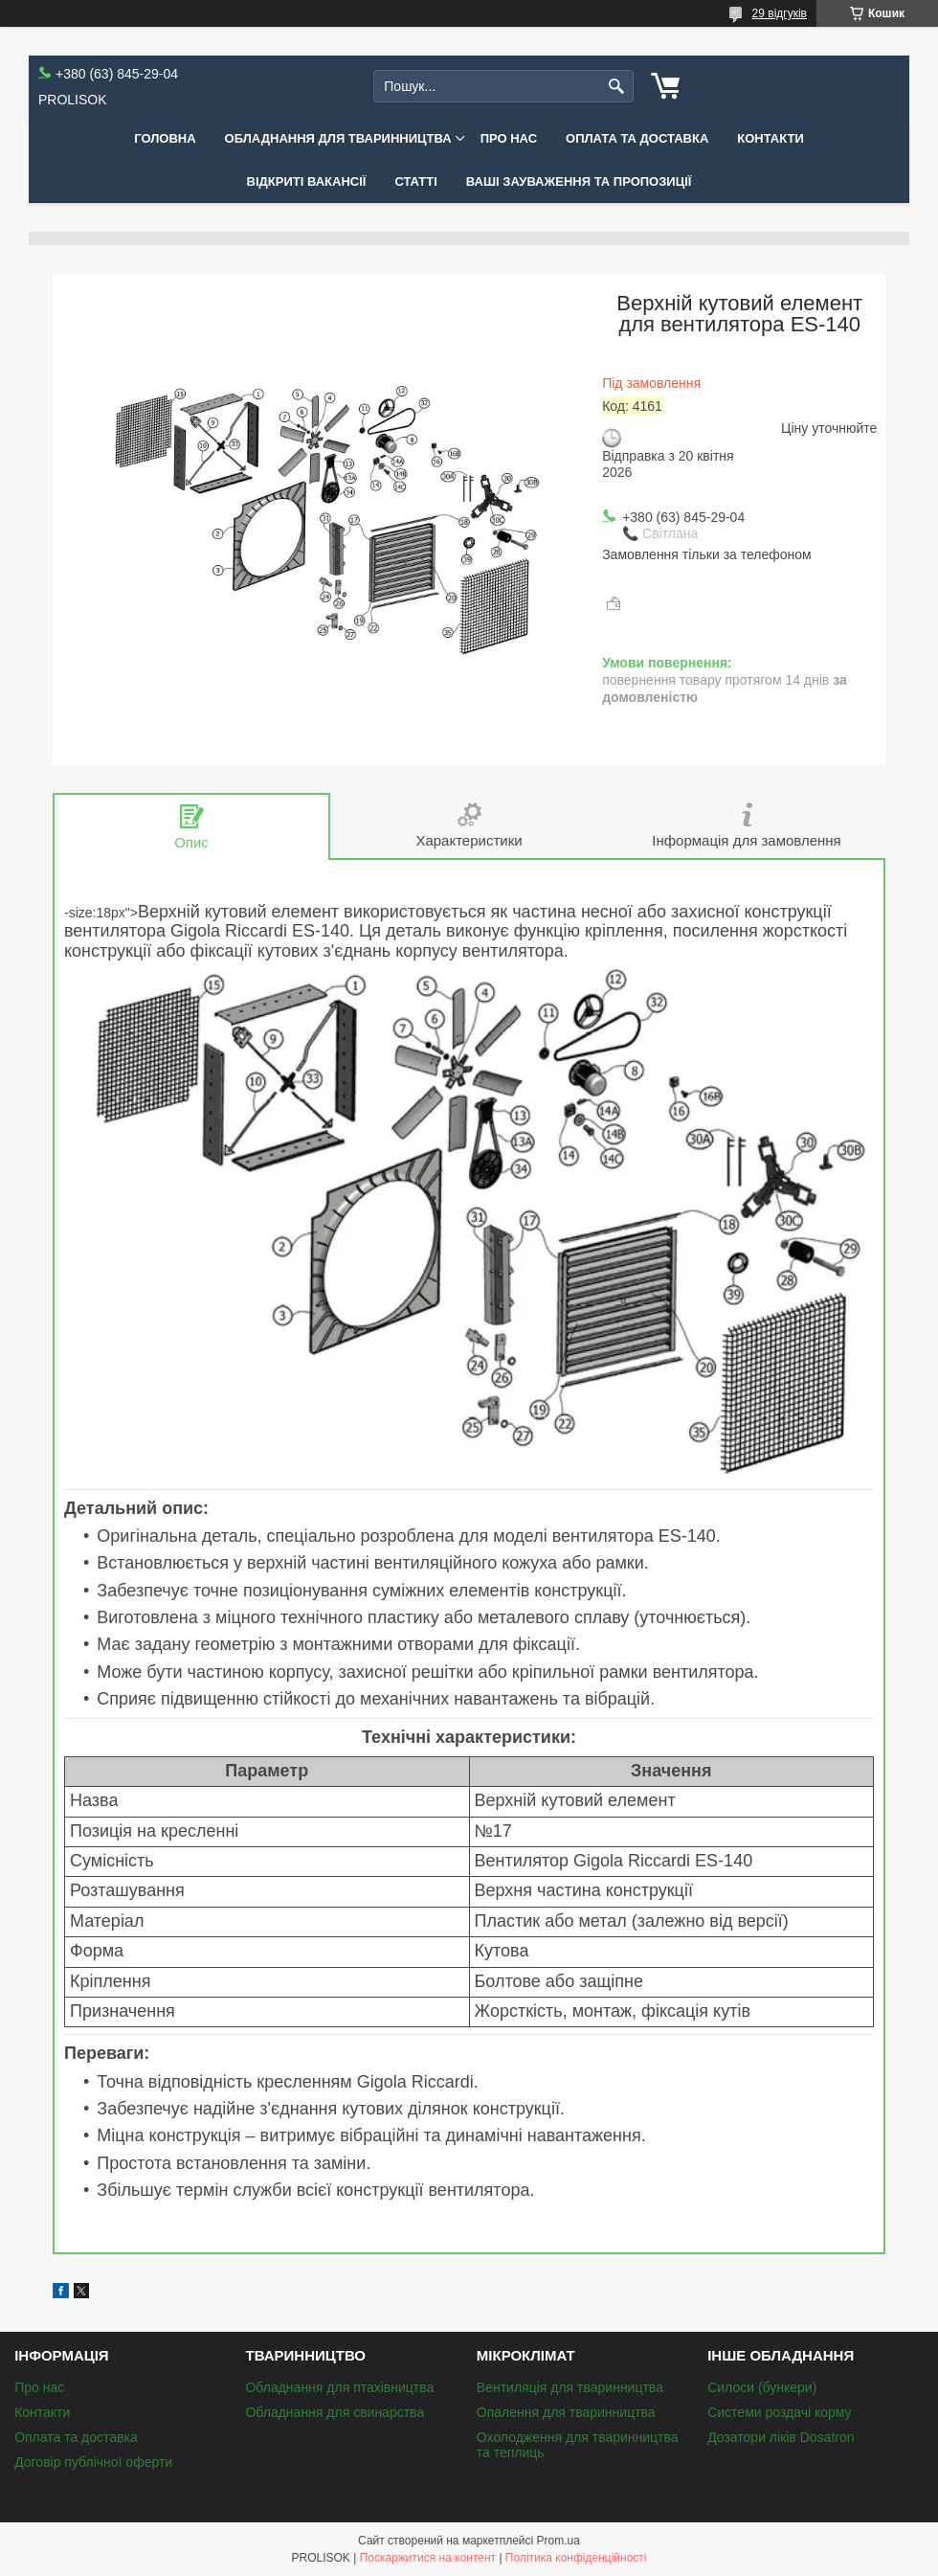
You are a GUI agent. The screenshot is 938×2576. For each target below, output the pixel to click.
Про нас (508, 138)
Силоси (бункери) (761, 2387)
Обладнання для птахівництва (339, 2387)
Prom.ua (558, 2540)
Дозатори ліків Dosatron (780, 2437)
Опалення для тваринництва (566, 2412)
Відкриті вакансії (307, 181)
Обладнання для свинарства (334, 2412)
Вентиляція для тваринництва (570, 2387)
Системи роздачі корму (779, 2412)
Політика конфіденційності (576, 2558)
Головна (164, 138)
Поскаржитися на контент (428, 2558)
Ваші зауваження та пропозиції (579, 181)
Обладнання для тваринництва (338, 138)
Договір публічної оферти (93, 2462)
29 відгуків (779, 13)
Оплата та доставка (637, 138)
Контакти (770, 138)
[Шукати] (617, 87)
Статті (415, 181)
